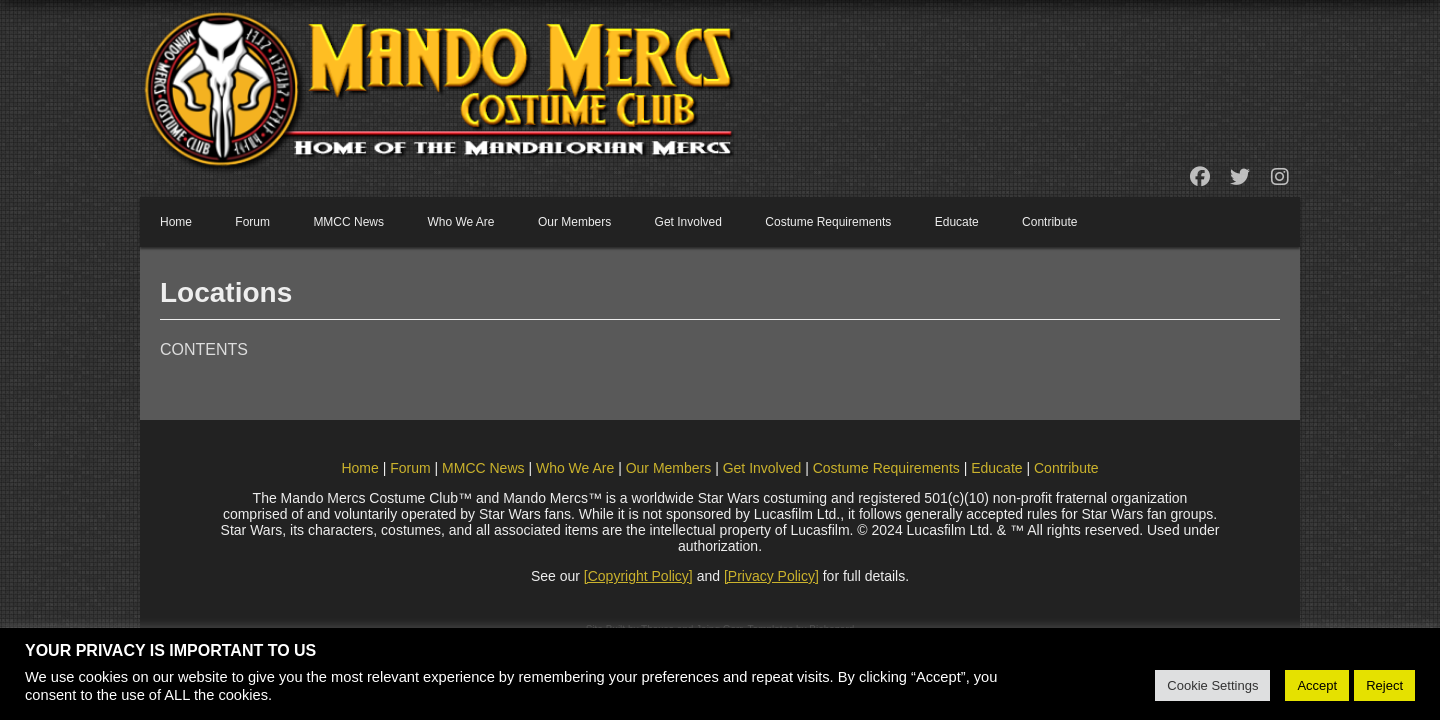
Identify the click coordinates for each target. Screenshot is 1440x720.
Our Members (574, 222)
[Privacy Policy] (771, 576)
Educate (957, 222)
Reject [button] (1384, 685)
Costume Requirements (828, 222)
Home (176, 222)
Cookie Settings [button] (1212, 685)
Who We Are (460, 222)
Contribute (1049, 222)
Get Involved (688, 222)
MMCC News (348, 222)
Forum (252, 222)
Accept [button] (1317, 685)
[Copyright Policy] (638, 576)
